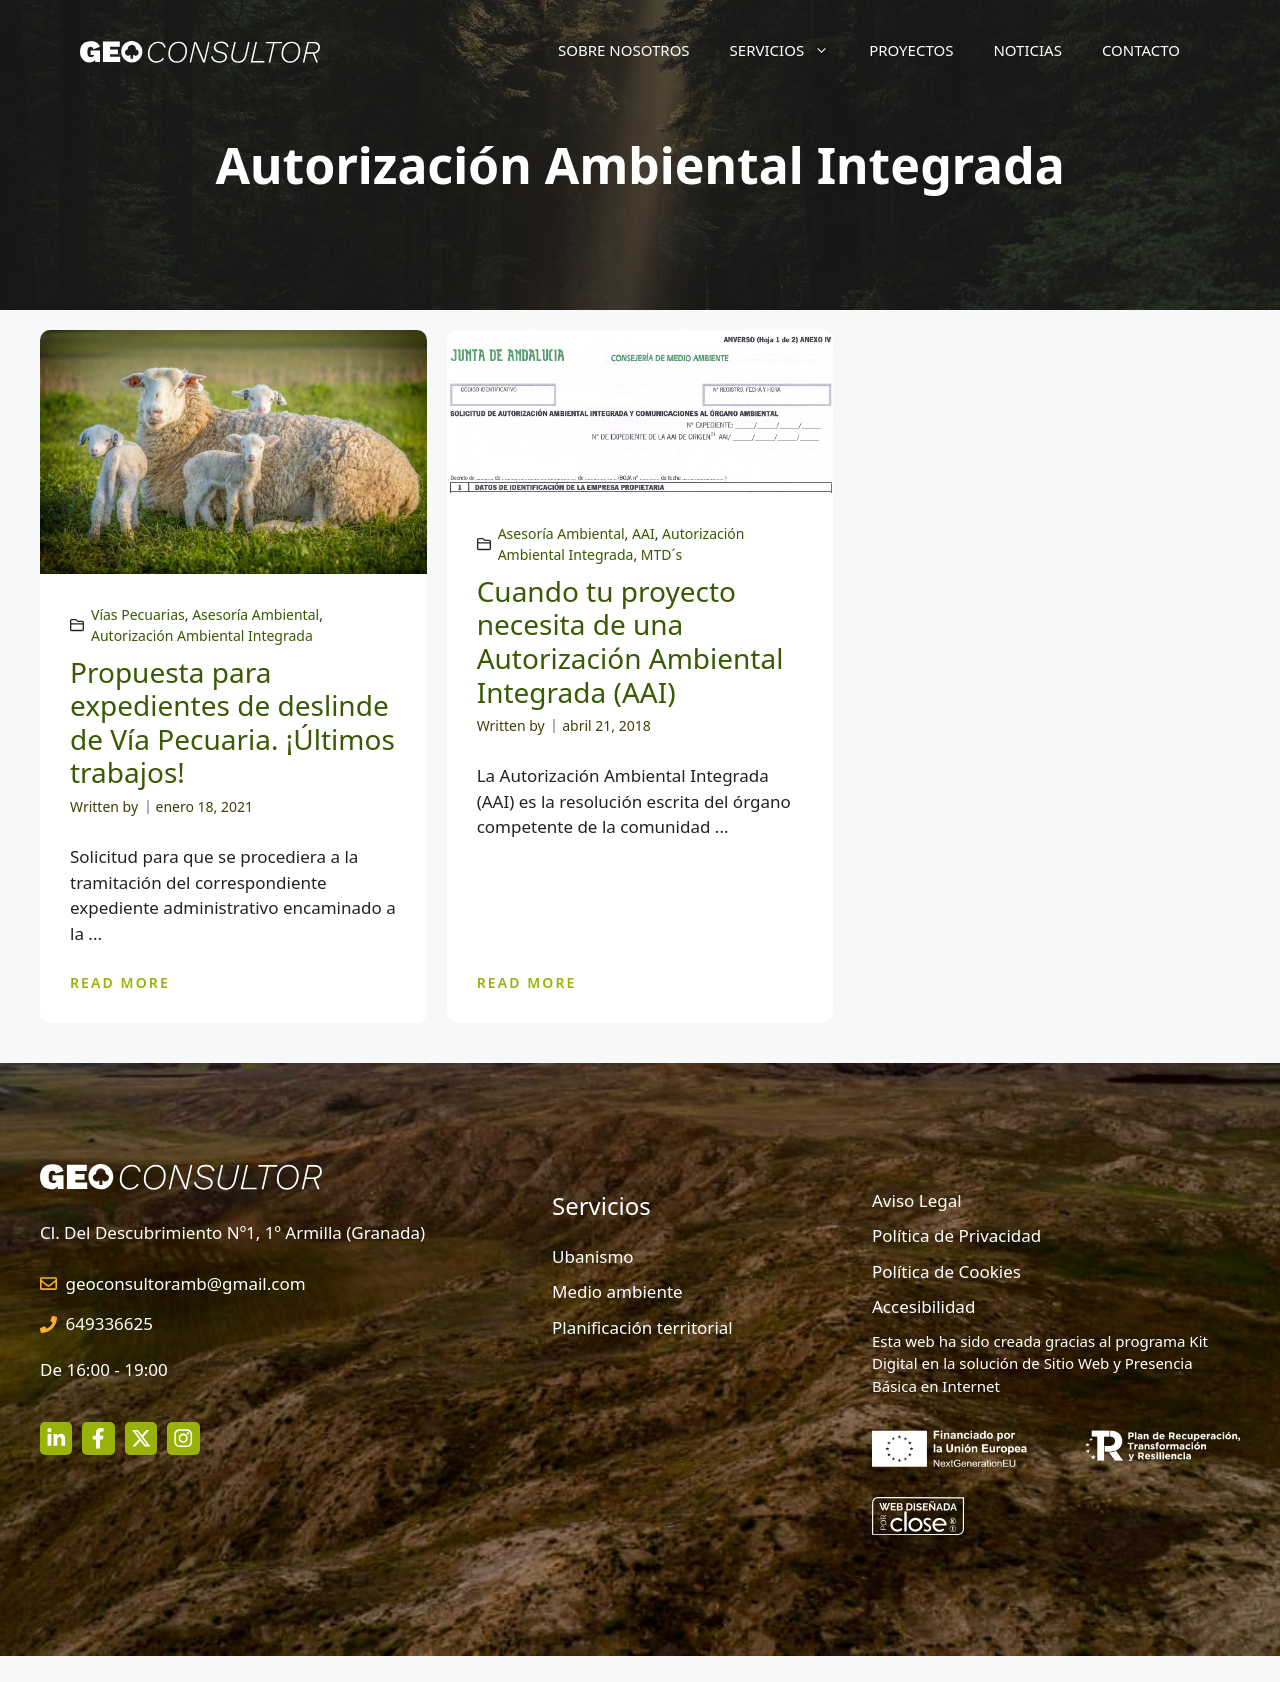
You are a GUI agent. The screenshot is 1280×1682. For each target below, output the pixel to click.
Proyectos (911, 50)
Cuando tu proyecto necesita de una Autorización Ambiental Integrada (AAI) (630, 641)
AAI (643, 533)
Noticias (1027, 50)
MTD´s (661, 554)
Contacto (1141, 50)
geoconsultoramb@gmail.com (186, 1283)
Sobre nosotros (624, 50)
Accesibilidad (923, 1306)
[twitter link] (141, 1438)
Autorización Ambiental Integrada (202, 635)
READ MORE (120, 982)
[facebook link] (98, 1438)
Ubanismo (593, 1256)
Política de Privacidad (956, 1235)
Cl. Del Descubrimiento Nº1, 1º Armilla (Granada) (232, 1232)
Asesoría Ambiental (255, 614)
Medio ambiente (617, 1291)
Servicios (790, 50)
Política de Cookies (946, 1271)
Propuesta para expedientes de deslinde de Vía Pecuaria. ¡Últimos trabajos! (232, 722)
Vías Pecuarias (138, 614)
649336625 (110, 1323)
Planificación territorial (642, 1327)
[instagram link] (56, 1438)
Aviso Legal (917, 1200)
